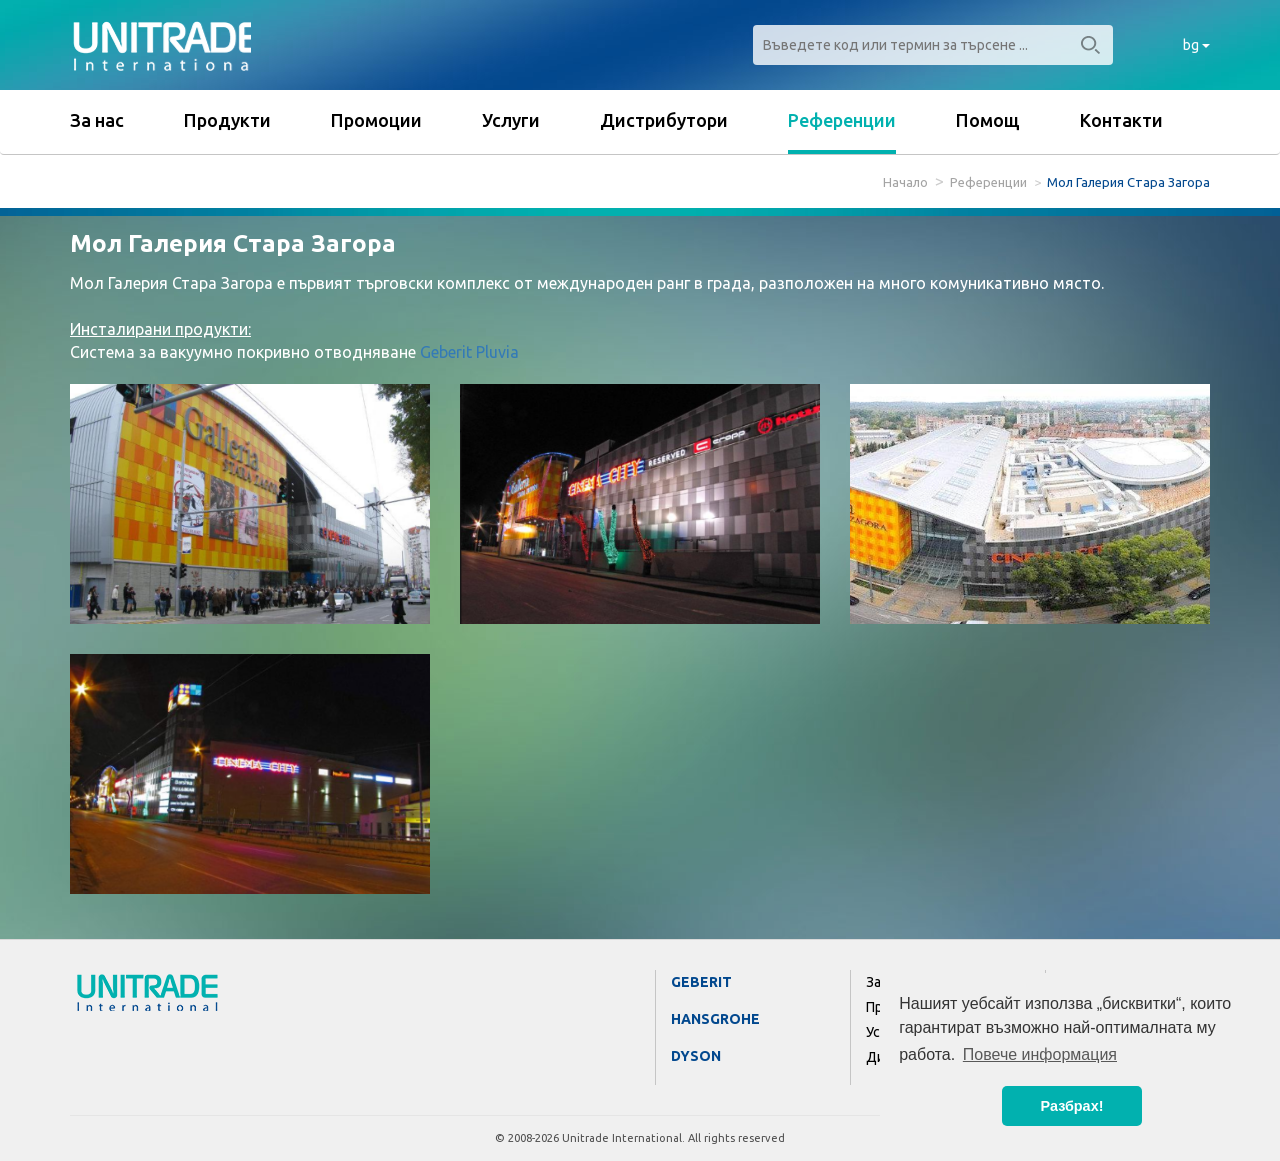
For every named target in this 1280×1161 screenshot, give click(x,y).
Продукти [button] (227, 120)
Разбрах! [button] (1072, 1106)
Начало (905, 182)
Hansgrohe (715, 1019)
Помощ (988, 120)
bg (1196, 45)
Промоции (376, 120)
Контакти (1121, 120)
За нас (97, 120)
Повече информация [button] (1040, 1054)
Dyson (696, 1056)
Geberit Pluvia (469, 352)
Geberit (701, 982)
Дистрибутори (664, 120)
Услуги (511, 120)
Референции (842, 120)
